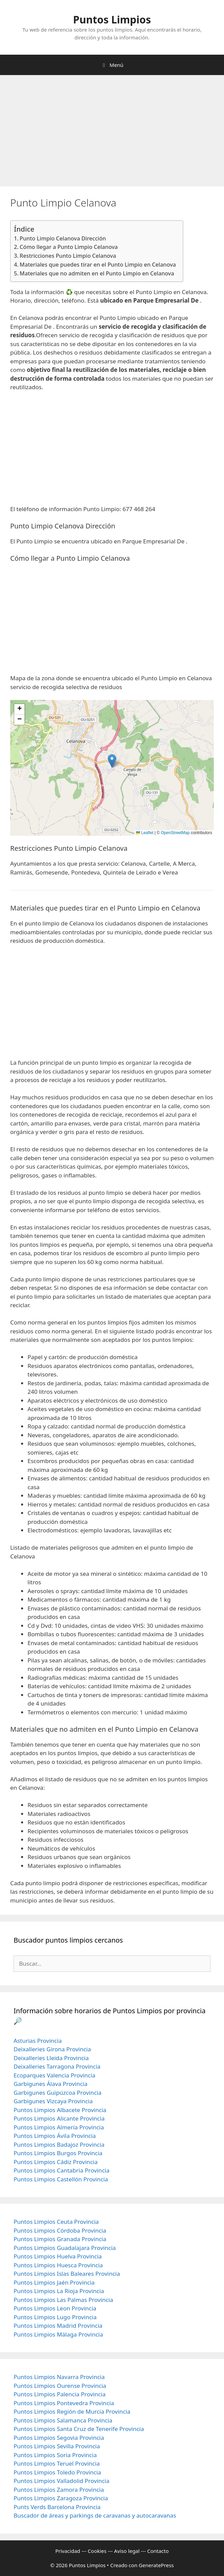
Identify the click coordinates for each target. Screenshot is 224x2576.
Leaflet (144, 832)
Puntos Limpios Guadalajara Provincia (65, 2248)
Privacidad (67, 2550)
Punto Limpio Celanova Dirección (63, 238)
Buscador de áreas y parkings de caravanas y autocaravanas (95, 2515)
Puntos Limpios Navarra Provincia (59, 2377)
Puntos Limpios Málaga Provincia (58, 2334)
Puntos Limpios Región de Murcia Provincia (72, 2411)
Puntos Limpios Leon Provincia (55, 2308)
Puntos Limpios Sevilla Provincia (57, 2446)
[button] (112, 761)
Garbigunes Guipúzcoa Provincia (58, 2092)
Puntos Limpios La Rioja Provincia (59, 2291)
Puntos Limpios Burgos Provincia (58, 2153)
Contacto (158, 2550)
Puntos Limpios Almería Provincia (59, 2127)
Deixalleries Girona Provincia (52, 2049)
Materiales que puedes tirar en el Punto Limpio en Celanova (98, 264)
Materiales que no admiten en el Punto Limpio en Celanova (97, 273)
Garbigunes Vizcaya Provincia (53, 2101)
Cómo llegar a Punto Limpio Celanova (69, 247)
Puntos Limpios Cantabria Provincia (61, 2170)
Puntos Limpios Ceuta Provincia (56, 2222)
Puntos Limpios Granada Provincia (60, 2239)
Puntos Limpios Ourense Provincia (60, 2386)
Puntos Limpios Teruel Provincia (57, 2463)
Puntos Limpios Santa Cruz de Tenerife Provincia (79, 2429)
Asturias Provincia (38, 2040)
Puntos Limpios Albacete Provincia (60, 2110)
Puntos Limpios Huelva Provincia (58, 2256)
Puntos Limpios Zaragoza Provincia (61, 2498)
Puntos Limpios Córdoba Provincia (60, 2230)
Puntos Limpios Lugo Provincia (55, 2317)
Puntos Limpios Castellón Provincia (61, 2179)
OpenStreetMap (175, 832)
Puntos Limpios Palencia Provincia (60, 2394)
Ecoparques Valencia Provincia (55, 2075)
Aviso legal (127, 2550)
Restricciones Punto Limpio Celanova (68, 255)
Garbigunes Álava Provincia (50, 2084)
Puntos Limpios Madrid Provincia (58, 2325)
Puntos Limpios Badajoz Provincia (59, 2144)
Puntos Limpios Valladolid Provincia (61, 2481)
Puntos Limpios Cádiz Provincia (56, 2162)
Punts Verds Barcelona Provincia (57, 2507)
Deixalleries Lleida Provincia (51, 2058)
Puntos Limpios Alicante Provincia (59, 2118)
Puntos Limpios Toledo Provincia (57, 2472)
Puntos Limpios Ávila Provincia (55, 2136)
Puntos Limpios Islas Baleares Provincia (67, 2273)
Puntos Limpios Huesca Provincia (58, 2265)
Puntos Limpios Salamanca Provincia (63, 2420)
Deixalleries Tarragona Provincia (57, 2066)
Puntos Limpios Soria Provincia (55, 2455)
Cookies (97, 2550)
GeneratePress (156, 2565)
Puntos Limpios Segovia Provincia (59, 2438)
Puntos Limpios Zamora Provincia (59, 2489)
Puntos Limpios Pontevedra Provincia (64, 2403)
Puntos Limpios (112, 19)
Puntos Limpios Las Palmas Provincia (63, 2300)
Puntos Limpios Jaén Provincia (54, 2282)
